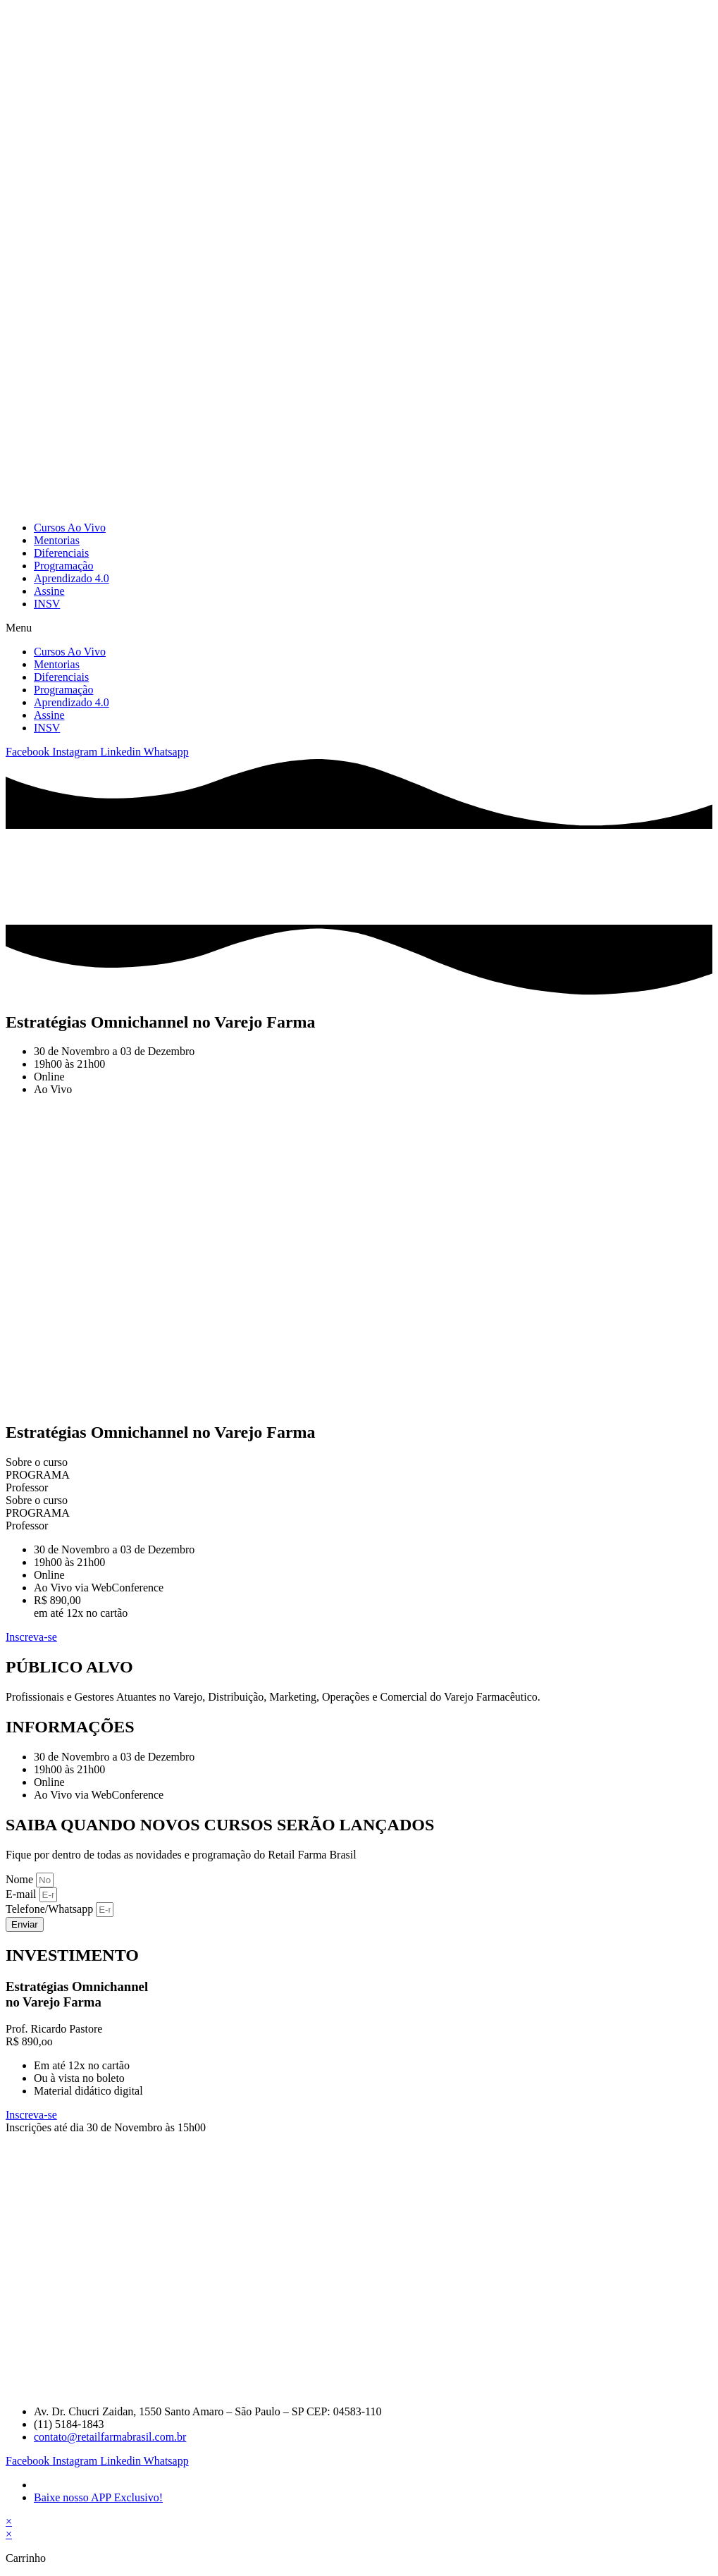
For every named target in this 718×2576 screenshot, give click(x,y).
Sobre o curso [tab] (37, 1462)
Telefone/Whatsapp (51, 1909)
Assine (49, 591)
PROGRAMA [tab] (38, 1475)
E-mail (22, 1894)
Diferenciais (61, 553)
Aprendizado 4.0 (71, 578)
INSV (47, 604)
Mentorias (57, 540)
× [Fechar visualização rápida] (9, 2521)
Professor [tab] (27, 1487)
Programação (63, 566)
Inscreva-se (31, 2115)
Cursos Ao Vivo (70, 528)
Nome (21, 1879)
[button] (359, 628)
